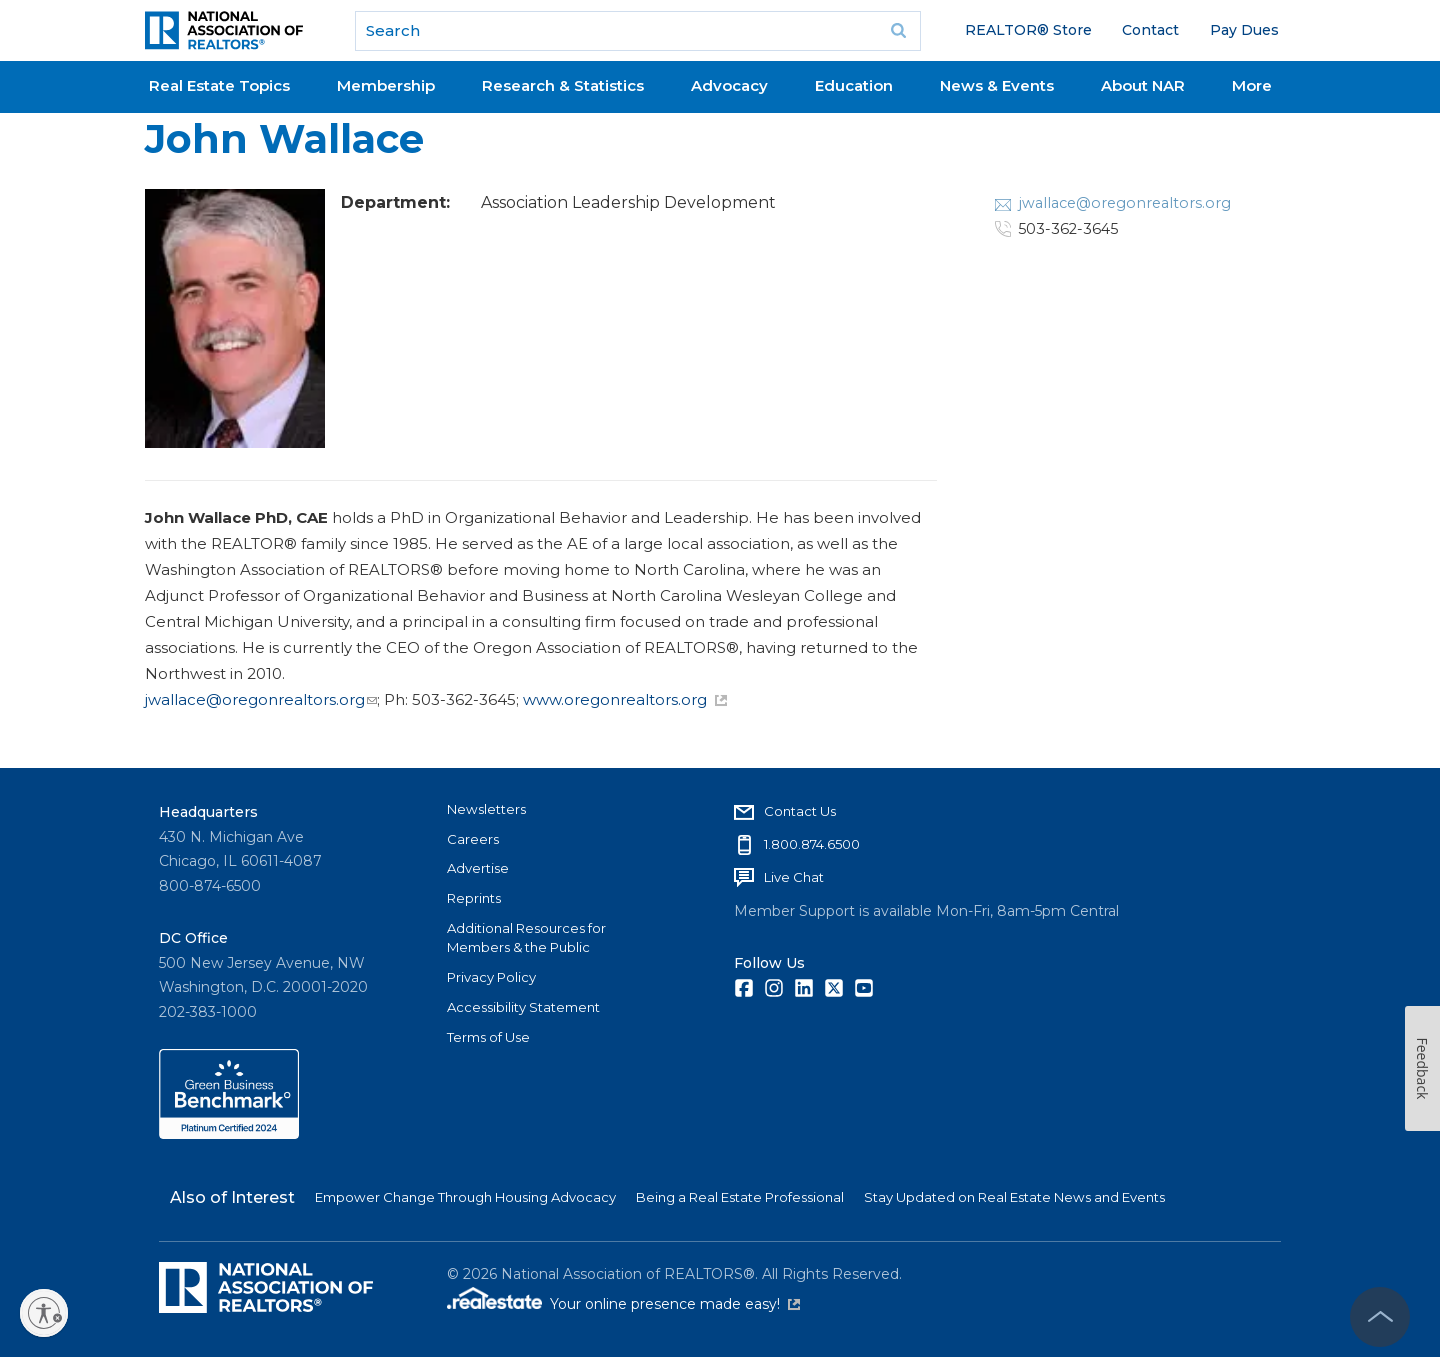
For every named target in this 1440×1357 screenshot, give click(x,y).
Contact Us (800, 811)
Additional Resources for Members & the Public (526, 938)
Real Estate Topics (219, 85)
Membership (386, 85)
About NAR (1143, 85)
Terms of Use (488, 1037)
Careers (473, 839)
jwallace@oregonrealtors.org (261, 699)
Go (899, 31)
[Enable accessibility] (44, 1313)
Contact (1150, 30)
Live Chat (794, 877)
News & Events (997, 85)
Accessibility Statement (523, 1007)
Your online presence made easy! (675, 1304)
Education (854, 85)
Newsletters (486, 809)
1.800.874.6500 (812, 844)
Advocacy (729, 85)
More (1252, 85)
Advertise (478, 868)
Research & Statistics (563, 85)
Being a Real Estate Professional (740, 1197)
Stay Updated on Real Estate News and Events (1014, 1197)
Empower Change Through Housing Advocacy (465, 1197)
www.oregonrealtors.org (625, 699)
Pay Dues (1244, 30)
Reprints (474, 898)
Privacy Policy (491, 977)
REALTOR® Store (1028, 30)
